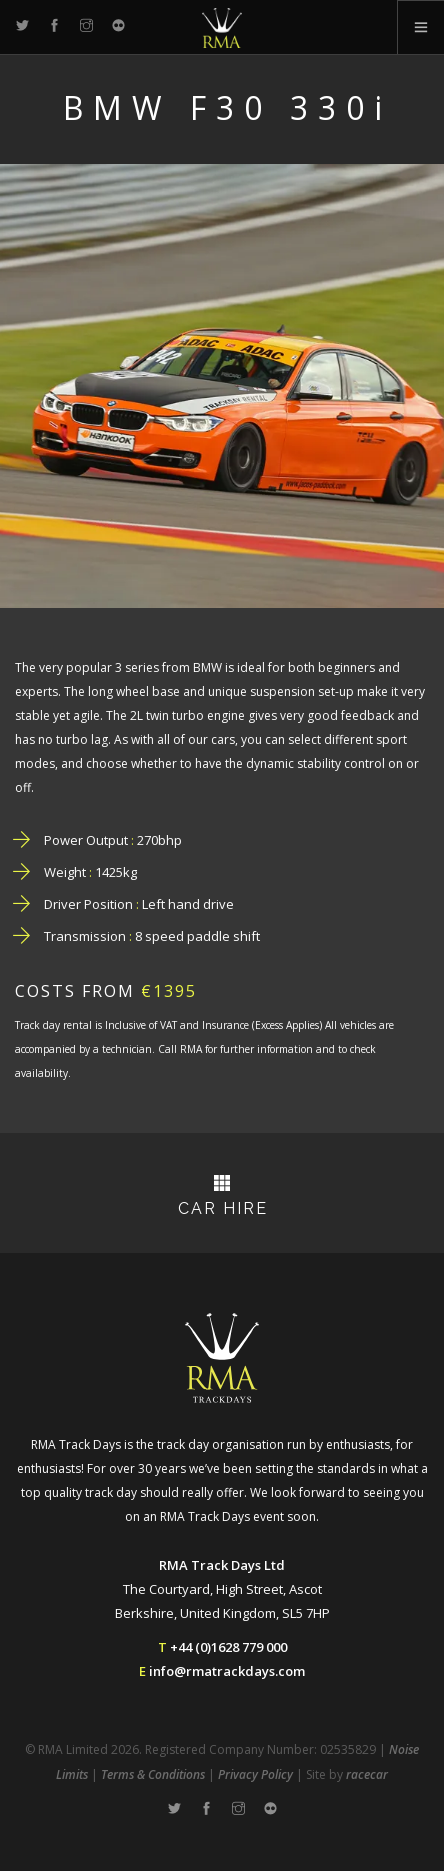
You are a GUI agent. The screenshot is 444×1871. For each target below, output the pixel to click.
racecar (367, 1774)
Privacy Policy (255, 1774)
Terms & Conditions (153, 1774)
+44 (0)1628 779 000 (228, 1647)
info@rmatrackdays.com (227, 1671)
